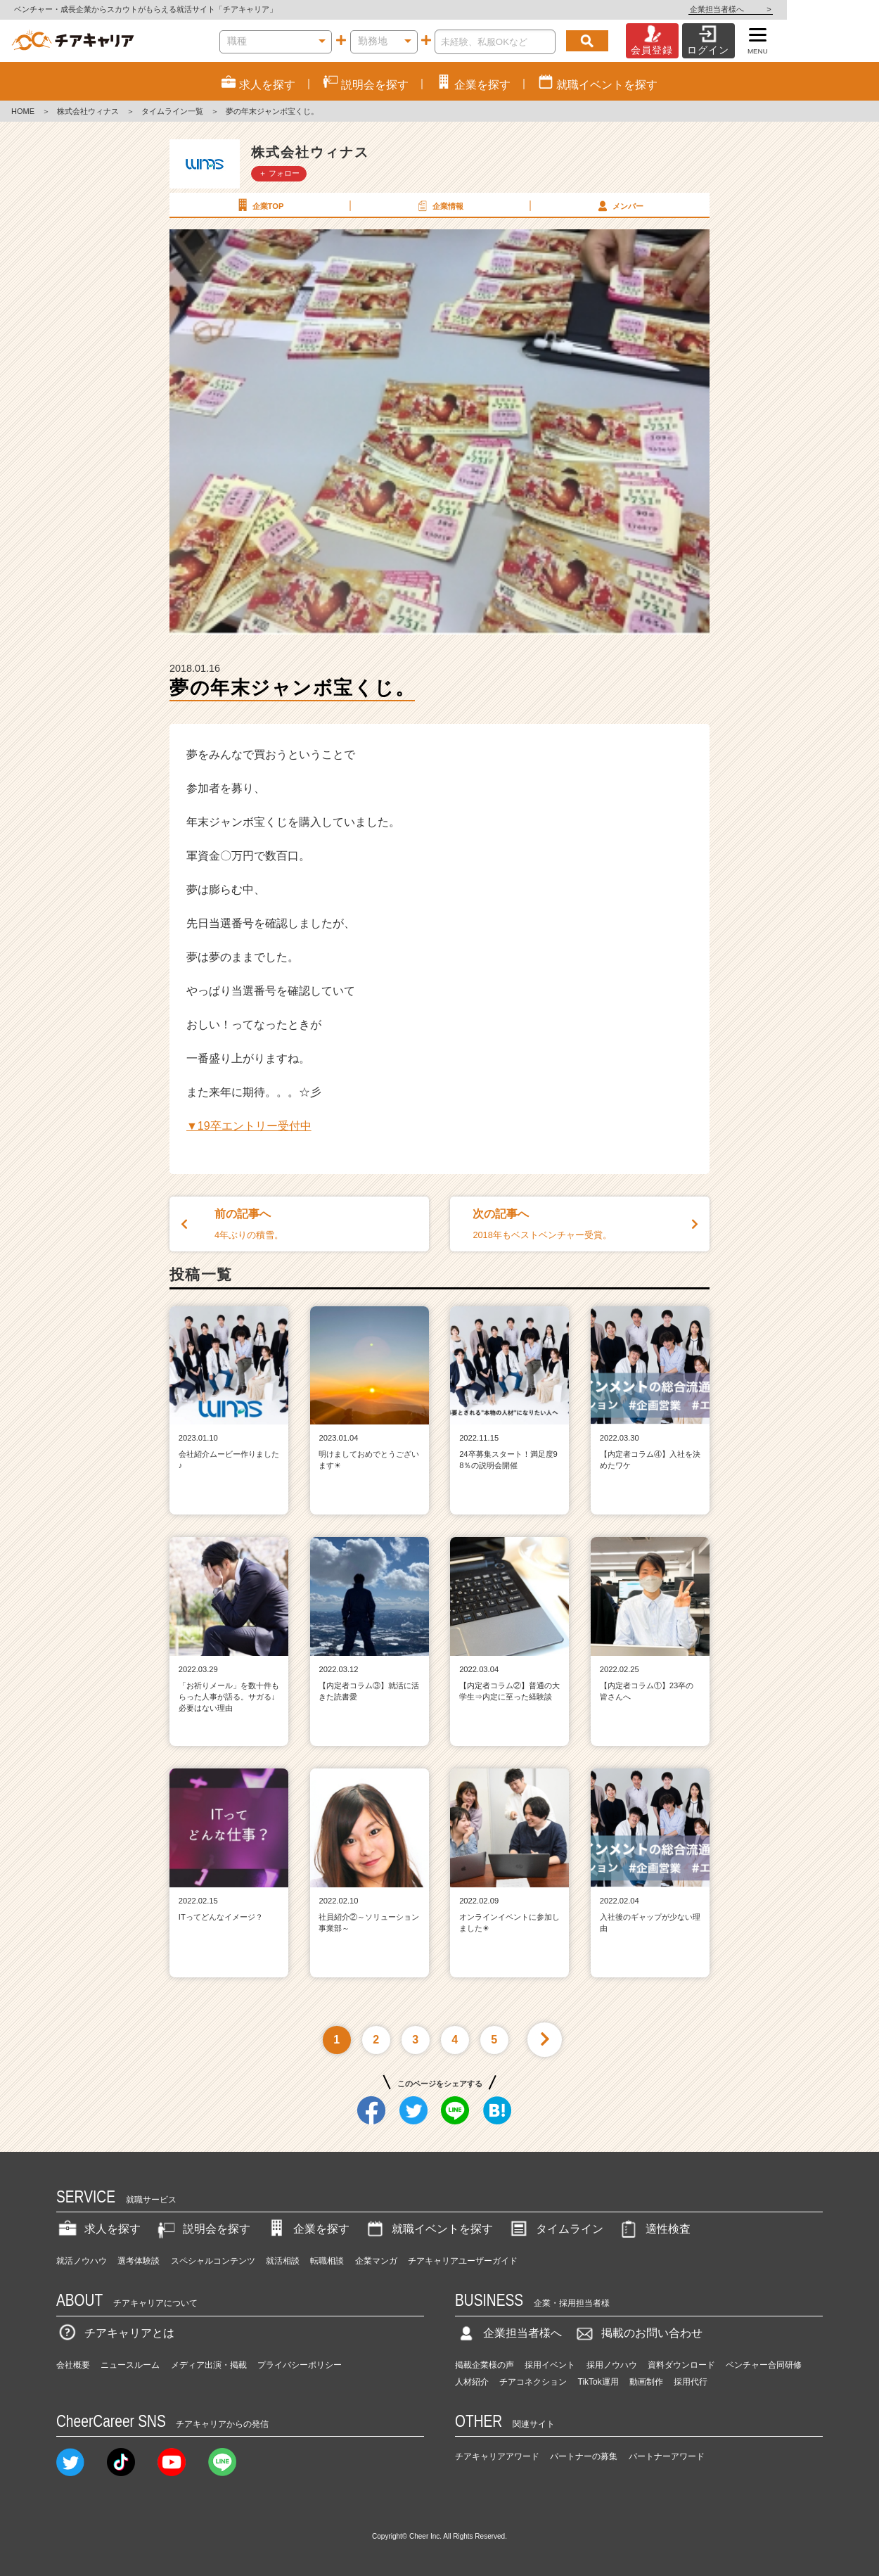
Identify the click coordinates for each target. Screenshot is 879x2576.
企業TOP (258, 205)
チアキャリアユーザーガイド (463, 2261)
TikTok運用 (598, 2382)
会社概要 (73, 2365)
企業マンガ (376, 2261)
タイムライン (555, 2229)
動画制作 (646, 2382)
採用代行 (690, 2382)
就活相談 (283, 2261)
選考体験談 (138, 2261)
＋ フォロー (279, 173)
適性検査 (654, 2229)
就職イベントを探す (428, 2229)
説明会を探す (202, 2229)
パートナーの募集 (583, 2456)
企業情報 (438, 205)
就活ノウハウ (81, 2261)
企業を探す (307, 2229)
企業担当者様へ (823, 9)
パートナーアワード (667, 2456)
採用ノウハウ (611, 2365)
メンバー (618, 205)
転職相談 (327, 2261)
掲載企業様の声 (484, 2365)
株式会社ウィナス (88, 111)
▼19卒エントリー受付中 (249, 1126)
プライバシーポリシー (299, 2365)
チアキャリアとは (115, 2333)
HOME (22, 111)
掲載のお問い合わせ (637, 2333)
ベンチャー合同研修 (764, 2365)
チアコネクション (533, 2382)
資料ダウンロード (681, 2365)
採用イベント (550, 2365)
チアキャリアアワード (497, 2456)
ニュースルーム (130, 2365)
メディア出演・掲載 (209, 2365)
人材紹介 (472, 2382)
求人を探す (98, 2229)
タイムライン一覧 (172, 111)
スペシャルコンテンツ (213, 2261)
